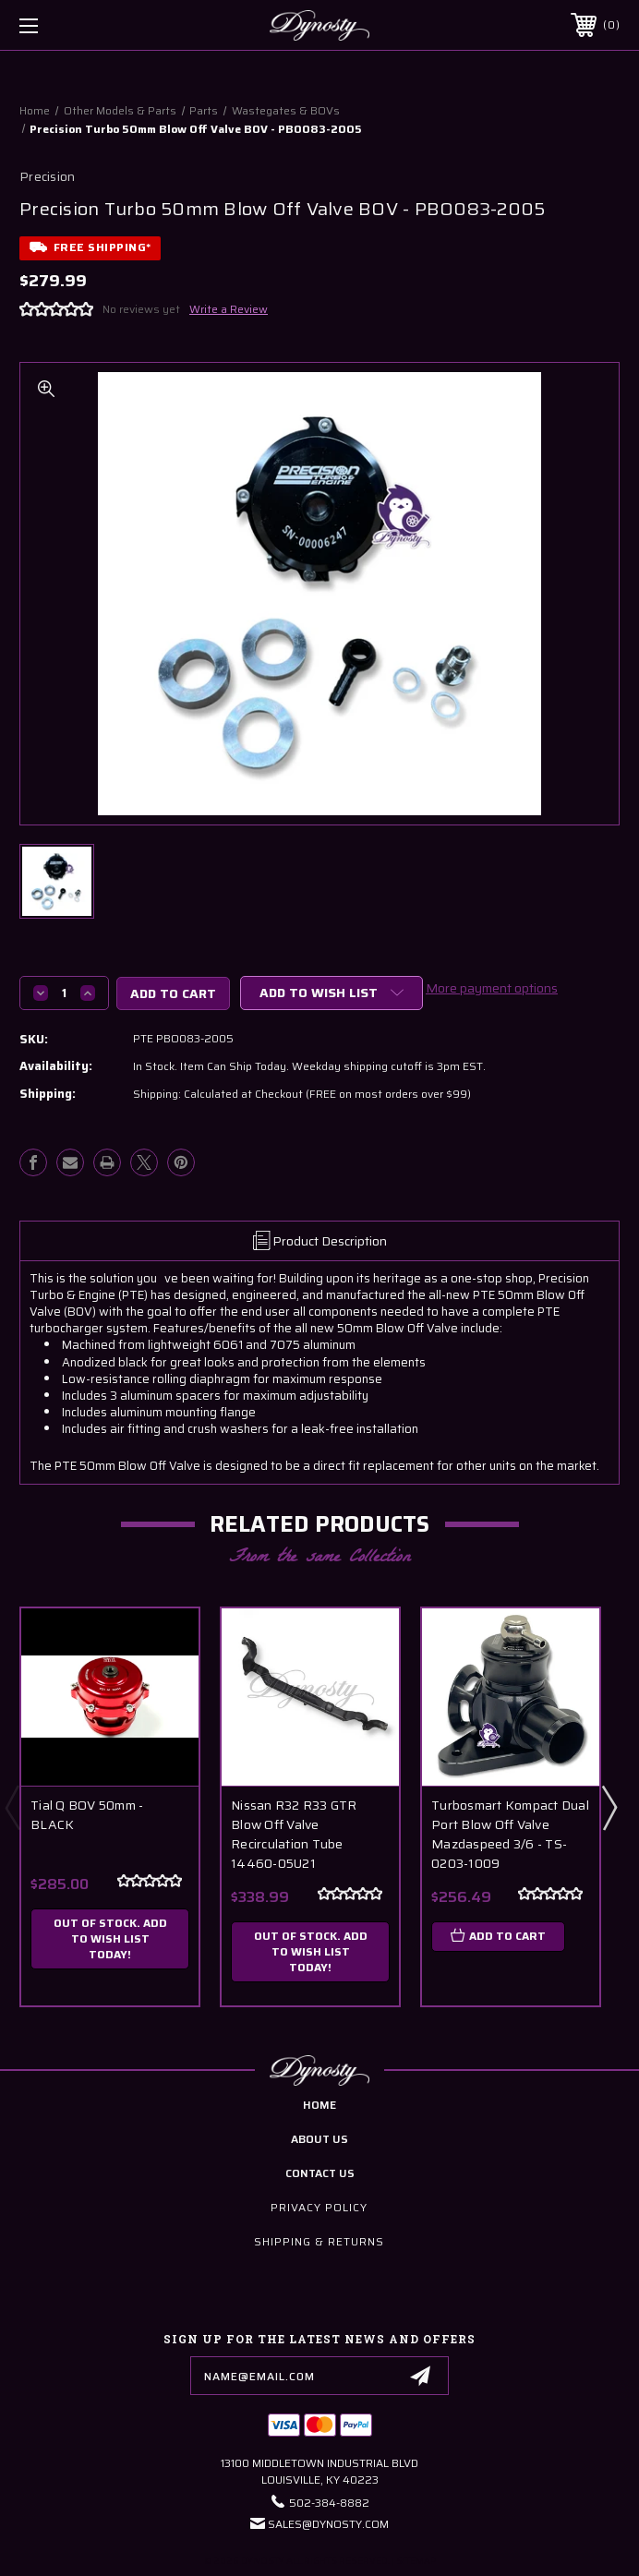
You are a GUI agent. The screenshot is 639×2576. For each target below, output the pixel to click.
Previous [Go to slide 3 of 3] (12, 1807)
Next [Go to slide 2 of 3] (608, 1807)
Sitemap (416, 2561)
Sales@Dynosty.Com (328, 2524)
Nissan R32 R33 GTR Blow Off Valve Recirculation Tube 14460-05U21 (294, 1834)
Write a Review (228, 309)
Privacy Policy (319, 2207)
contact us (320, 2173)
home (319, 2104)
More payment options (492, 988)
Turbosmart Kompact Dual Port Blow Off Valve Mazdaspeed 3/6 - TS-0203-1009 (510, 1834)
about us (319, 2139)
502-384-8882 (329, 2502)
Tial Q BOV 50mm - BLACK (86, 1815)
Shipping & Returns (319, 2241)
